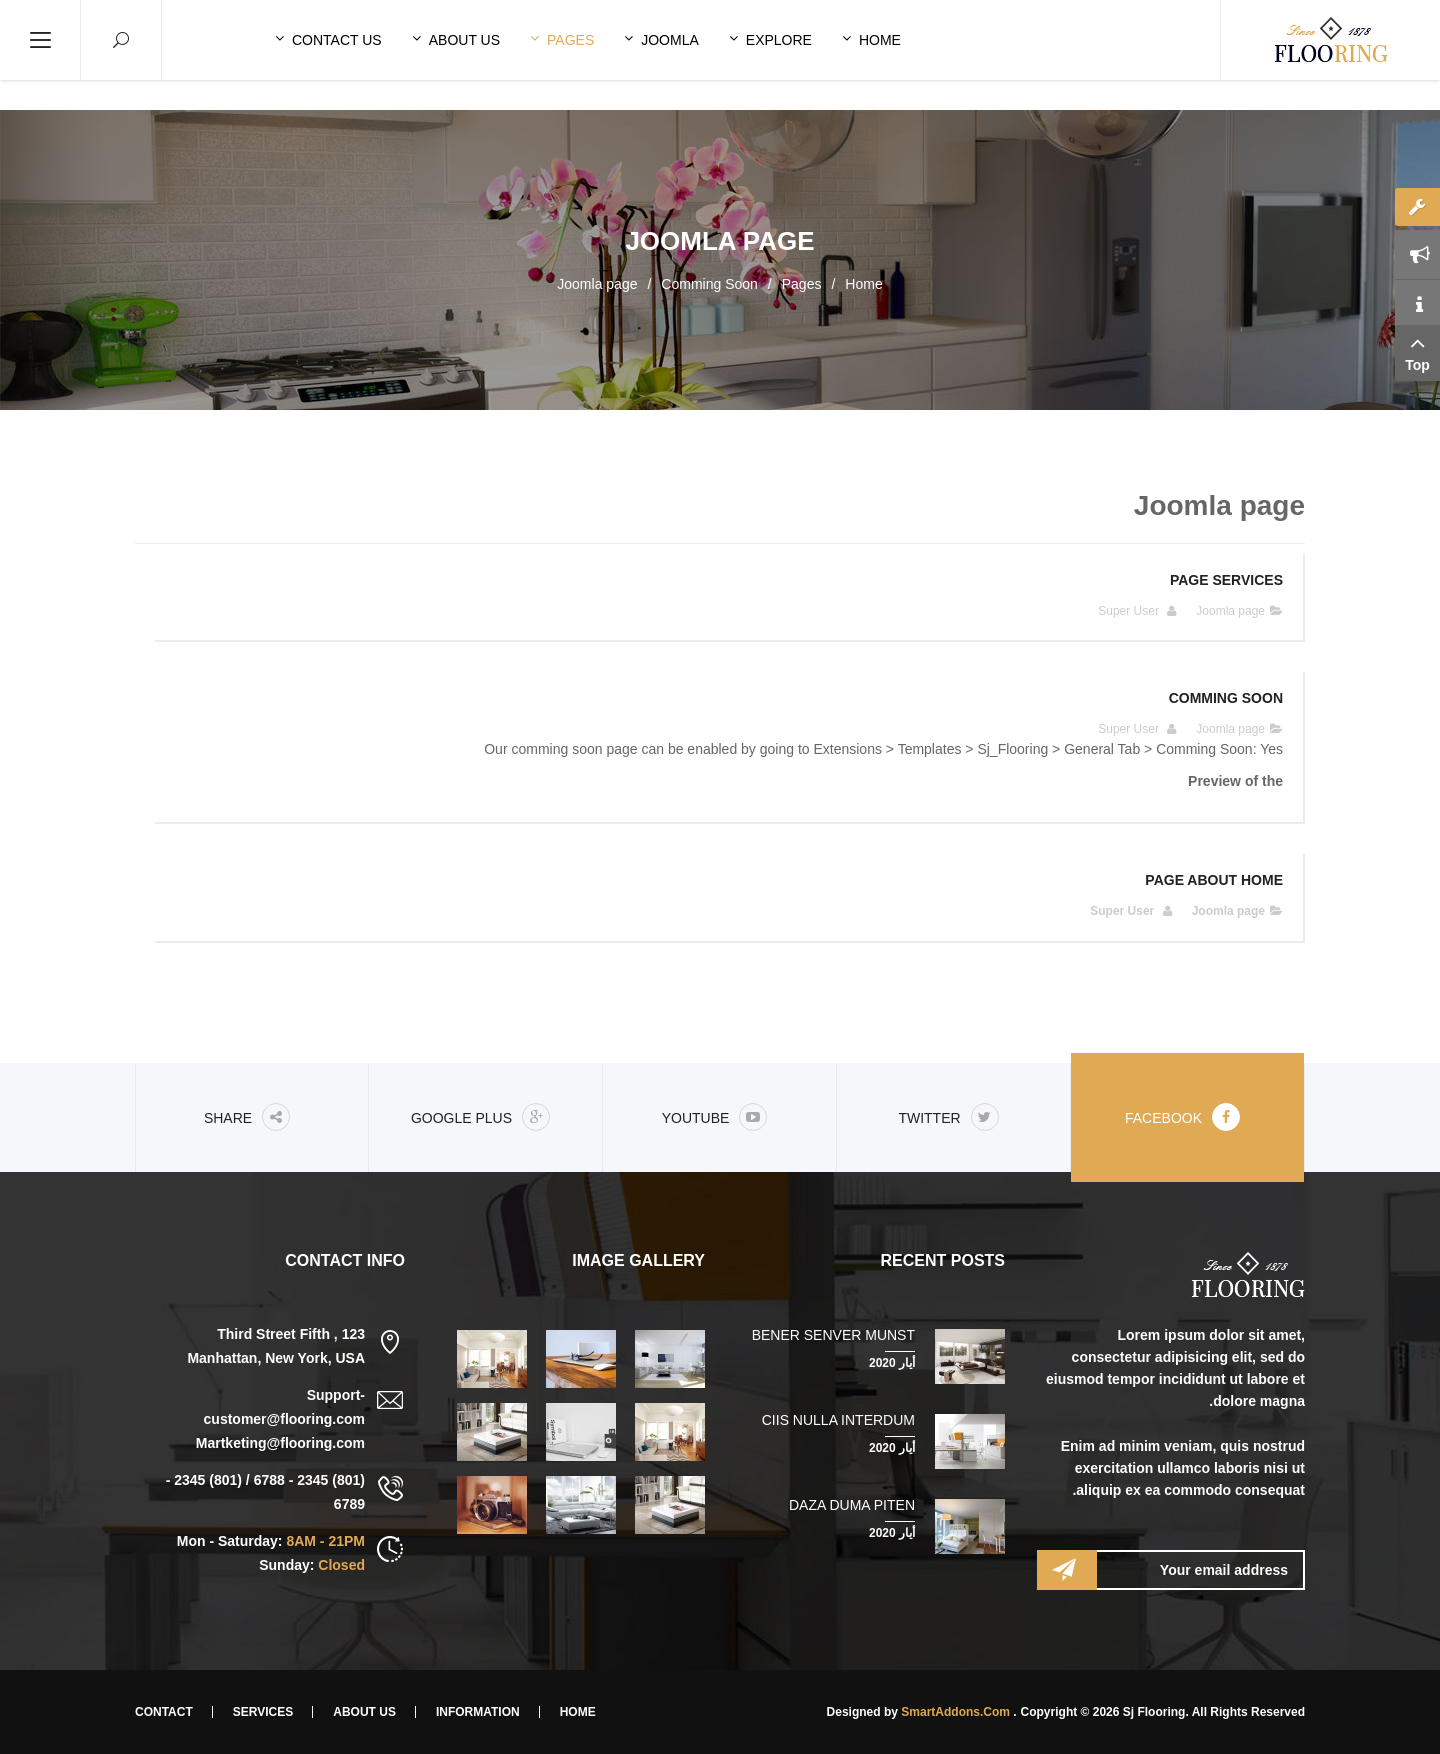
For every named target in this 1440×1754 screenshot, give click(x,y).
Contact (164, 1712)
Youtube (715, 1117)
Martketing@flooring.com (280, 1443)
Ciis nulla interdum (838, 1420)
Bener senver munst (833, 1335)
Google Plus (480, 1117)
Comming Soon (709, 284)
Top (1417, 351)
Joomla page (1230, 611)
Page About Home (1214, 880)
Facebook (1182, 1117)
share (247, 1117)
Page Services (1226, 580)
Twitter (948, 1117)
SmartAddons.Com (955, 1712)
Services (263, 1712)
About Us (364, 1712)
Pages (802, 284)
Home (863, 284)
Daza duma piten (852, 1505)
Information (478, 1712)
